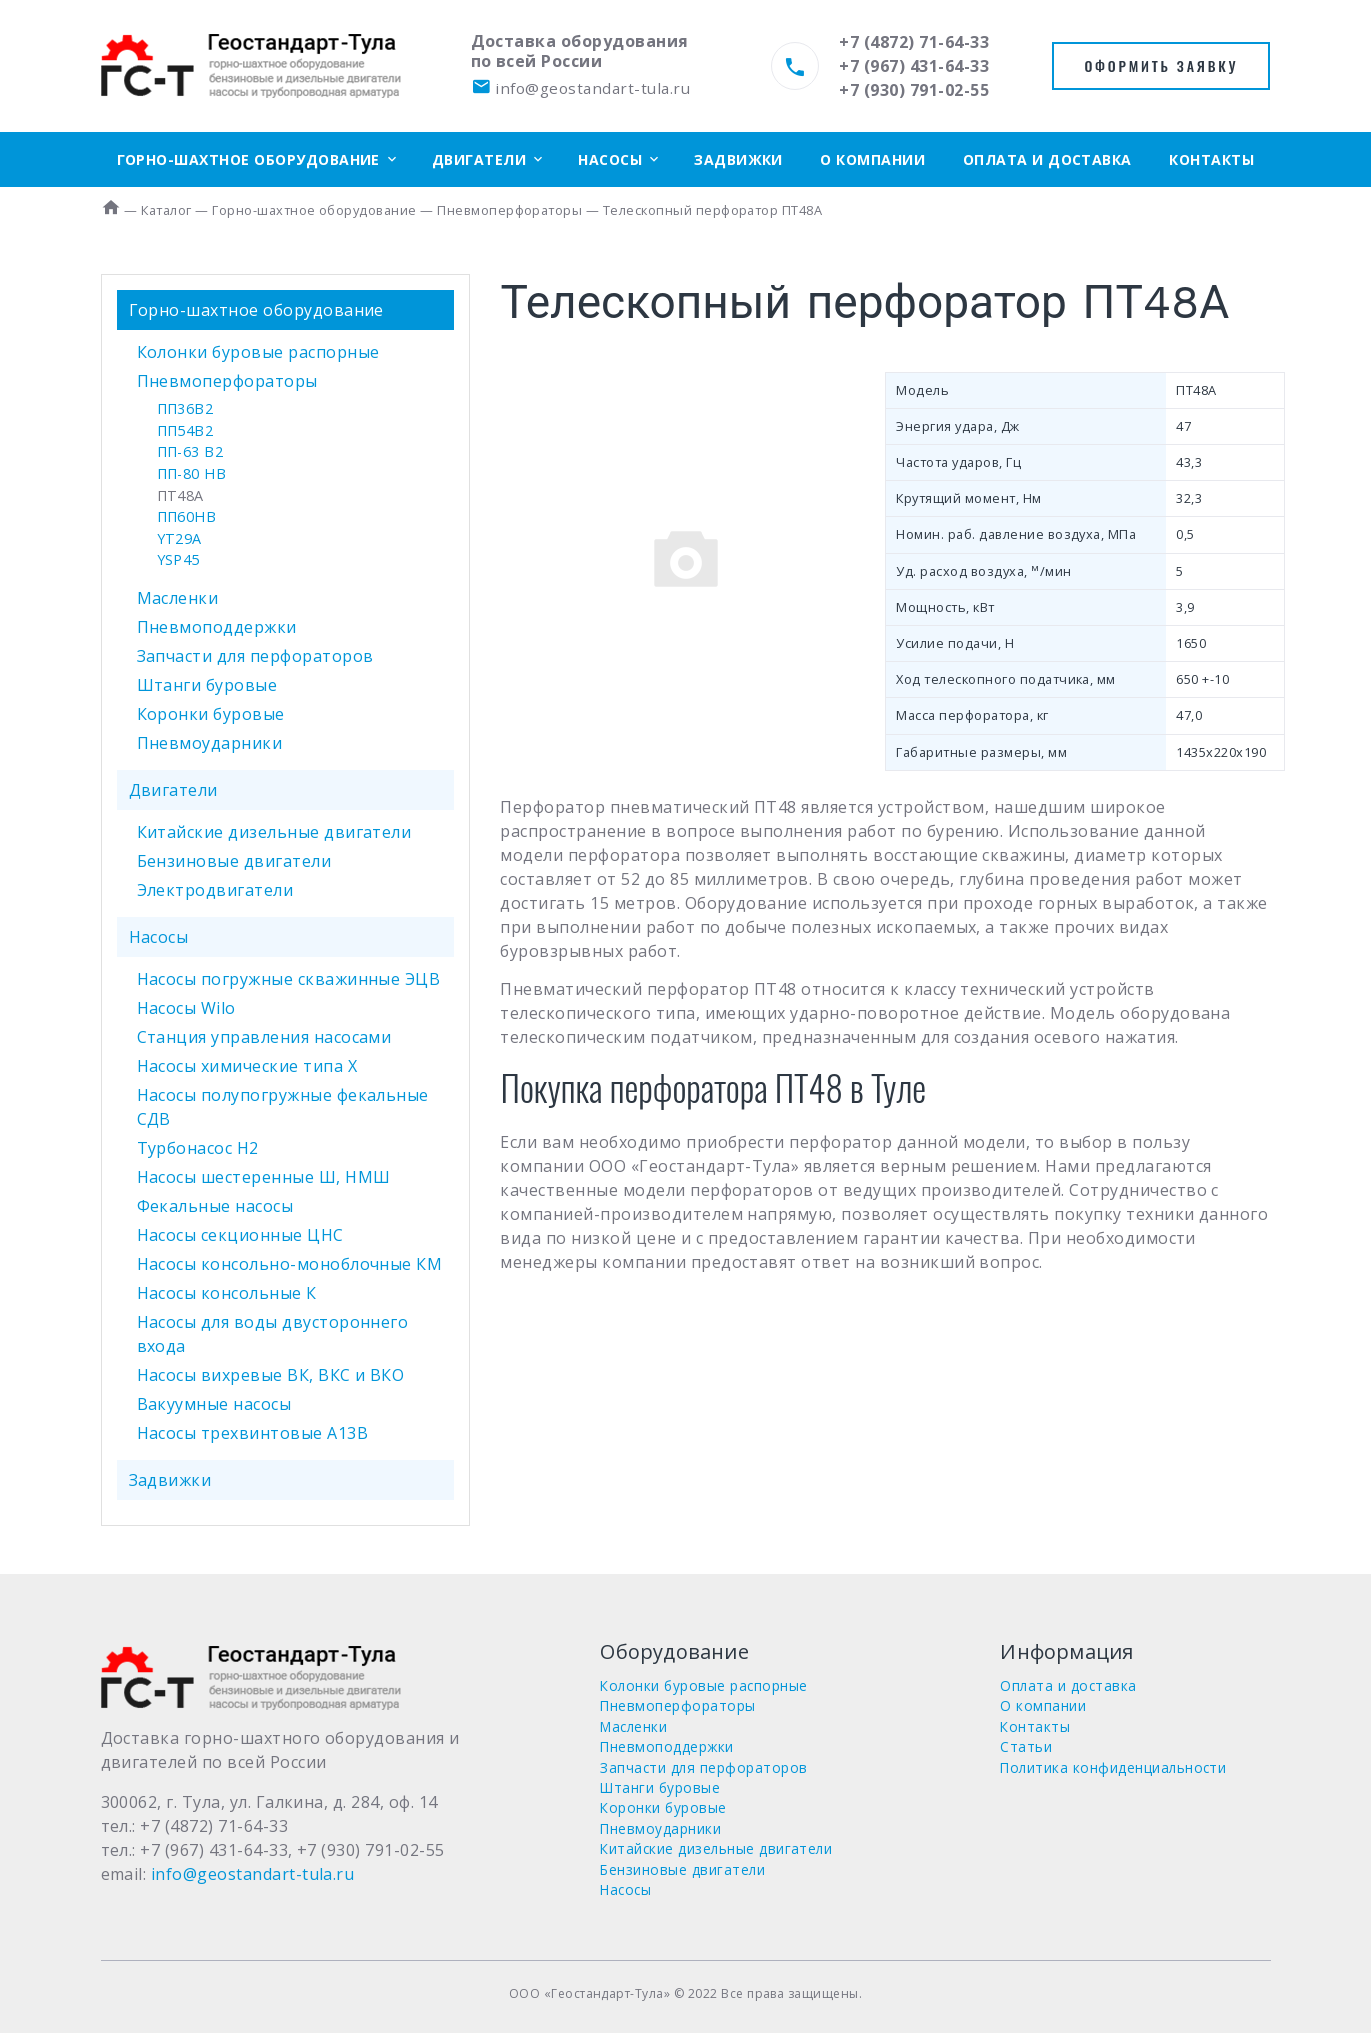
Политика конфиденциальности (1113, 1767)
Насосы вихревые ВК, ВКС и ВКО (271, 1375)
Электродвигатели (215, 890)
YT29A (179, 538)
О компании (872, 159)
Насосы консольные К (227, 1293)
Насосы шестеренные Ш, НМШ (264, 1177)
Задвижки (738, 159)
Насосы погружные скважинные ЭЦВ (289, 979)
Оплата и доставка (1047, 159)
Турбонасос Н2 (198, 1148)
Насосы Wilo (186, 1008)
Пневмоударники (210, 743)
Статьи (1026, 1746)
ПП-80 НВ (192, 473)
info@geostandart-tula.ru (580, 88)
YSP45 (178, 559)
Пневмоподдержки (217, 627)
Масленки (178, 598)
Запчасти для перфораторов (255, 656)
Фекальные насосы (215, 1206)
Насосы (610, 159)
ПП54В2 (185, 430)
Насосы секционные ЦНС (240, 1235)
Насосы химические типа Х (247, 1066)
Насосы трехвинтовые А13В (253, 1433)
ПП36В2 (185, 408)
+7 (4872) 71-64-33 (914, 42)
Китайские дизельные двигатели (274, 832)
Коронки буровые (211, 714)
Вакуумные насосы (214, 1404)
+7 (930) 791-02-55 (914, 90)
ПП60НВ (187, 516)
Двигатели (479, 159)
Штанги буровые (207, 685)
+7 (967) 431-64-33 (914, 66)
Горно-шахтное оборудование (248, 159)
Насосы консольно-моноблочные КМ (290, 1264)
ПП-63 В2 (190, 451)
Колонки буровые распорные (258, 352)
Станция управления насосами (264, 1037)
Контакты (1211, 159)
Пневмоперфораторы (227, 381)
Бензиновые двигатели (234, 861)
